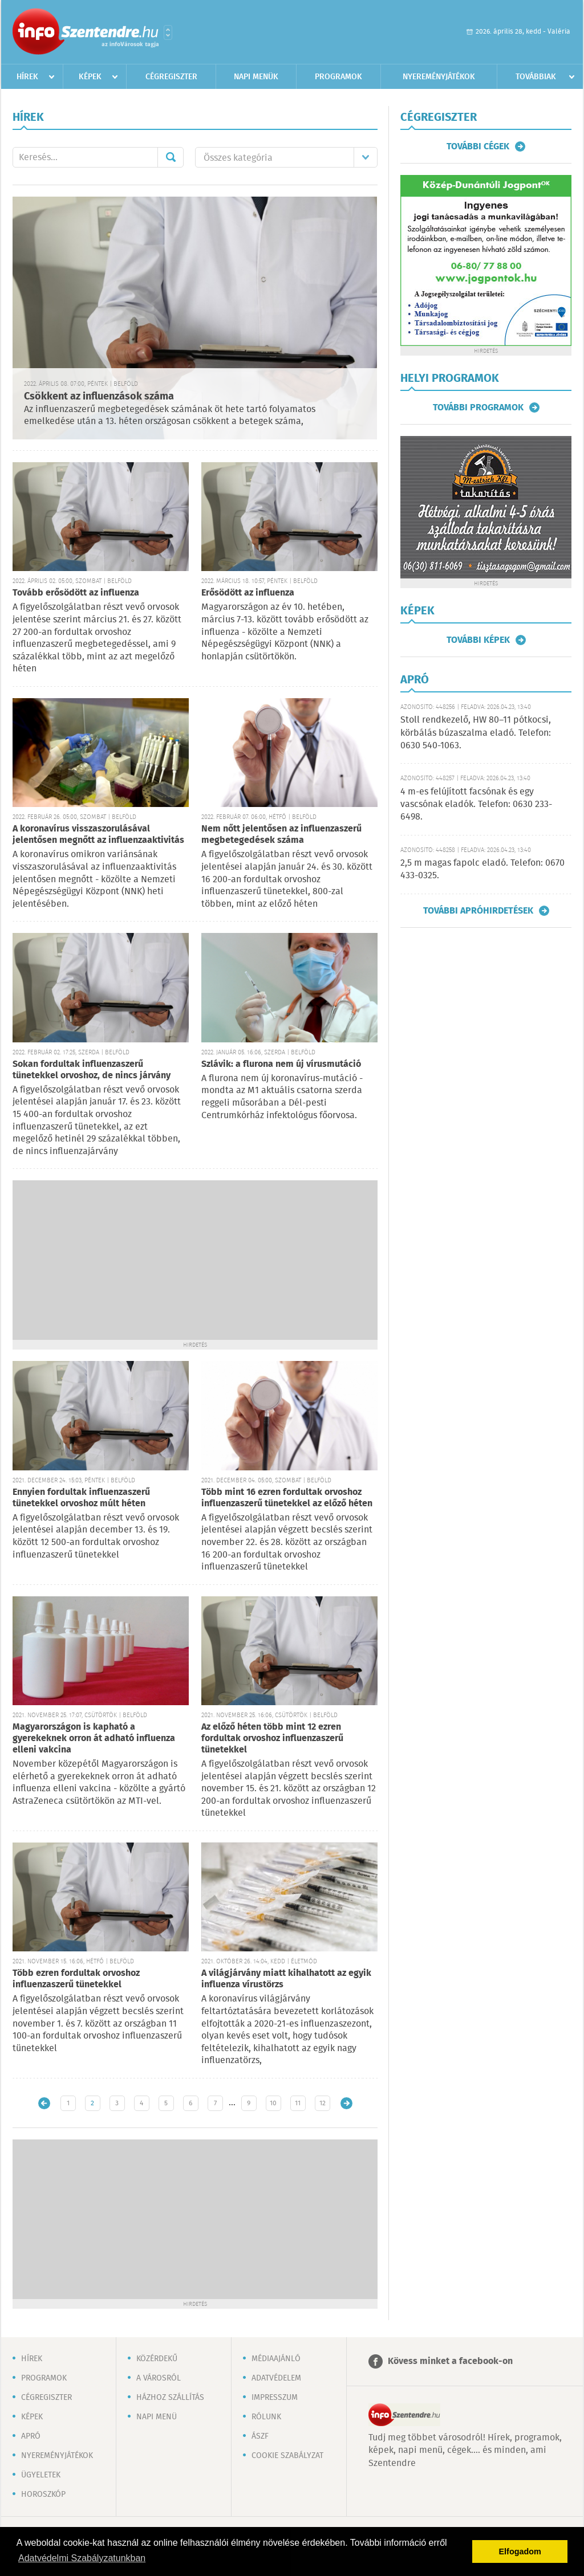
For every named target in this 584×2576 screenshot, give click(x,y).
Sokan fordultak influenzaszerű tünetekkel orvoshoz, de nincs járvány (92, 1070)
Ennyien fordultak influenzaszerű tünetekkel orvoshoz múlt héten (81, 1498)
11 (298, 2103)
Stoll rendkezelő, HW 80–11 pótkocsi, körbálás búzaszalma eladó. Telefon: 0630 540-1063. (475, 733)
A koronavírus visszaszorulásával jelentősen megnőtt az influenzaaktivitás (98, 834)
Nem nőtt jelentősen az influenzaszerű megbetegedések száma (281, 834)
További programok (478, 407)
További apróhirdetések (478, 911)
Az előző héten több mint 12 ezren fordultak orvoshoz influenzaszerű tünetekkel (272, 1738)
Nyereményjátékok (439, 77)
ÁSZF (260, 2436)
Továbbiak (536, 77)
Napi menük (256, 77)
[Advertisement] (195, 1260)
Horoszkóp (43, 2494)
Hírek (27, 77)
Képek (90, 77)
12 (322, 2103)
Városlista (168, 32)
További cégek (478, 146)
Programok (338, 77)
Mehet (170, 157)
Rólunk (266, 2417)
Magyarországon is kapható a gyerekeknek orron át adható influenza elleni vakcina (94, 1738)
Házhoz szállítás (170, 2397)
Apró (30, 2436)
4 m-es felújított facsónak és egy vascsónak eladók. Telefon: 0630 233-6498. (476, 805)
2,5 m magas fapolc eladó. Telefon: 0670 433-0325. (482, 869)
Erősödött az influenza (247, 593)
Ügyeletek (40, 2475)
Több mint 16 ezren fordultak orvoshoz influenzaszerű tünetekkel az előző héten (286, 1498)
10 (273, 2103)
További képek (478, 640)
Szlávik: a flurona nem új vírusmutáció (281, 1064)
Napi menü (156, 2417)
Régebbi (346, 2103)
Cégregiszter (171, 77)
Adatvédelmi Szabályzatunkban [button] (81, 2558)
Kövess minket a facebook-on (450, 2361)
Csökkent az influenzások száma (99, 397)
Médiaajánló (276, 2359)
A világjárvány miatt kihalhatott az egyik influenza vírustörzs (286, 1979)
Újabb (44, 2103)
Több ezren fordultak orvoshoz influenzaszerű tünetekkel (76, 1979)
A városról (158, 2378)
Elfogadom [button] (520, 2551)
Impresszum (275, 2397)
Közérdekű (156, 2359)
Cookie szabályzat (287, 2455)
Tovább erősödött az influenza (76, 593)
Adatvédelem (276, 2378)
